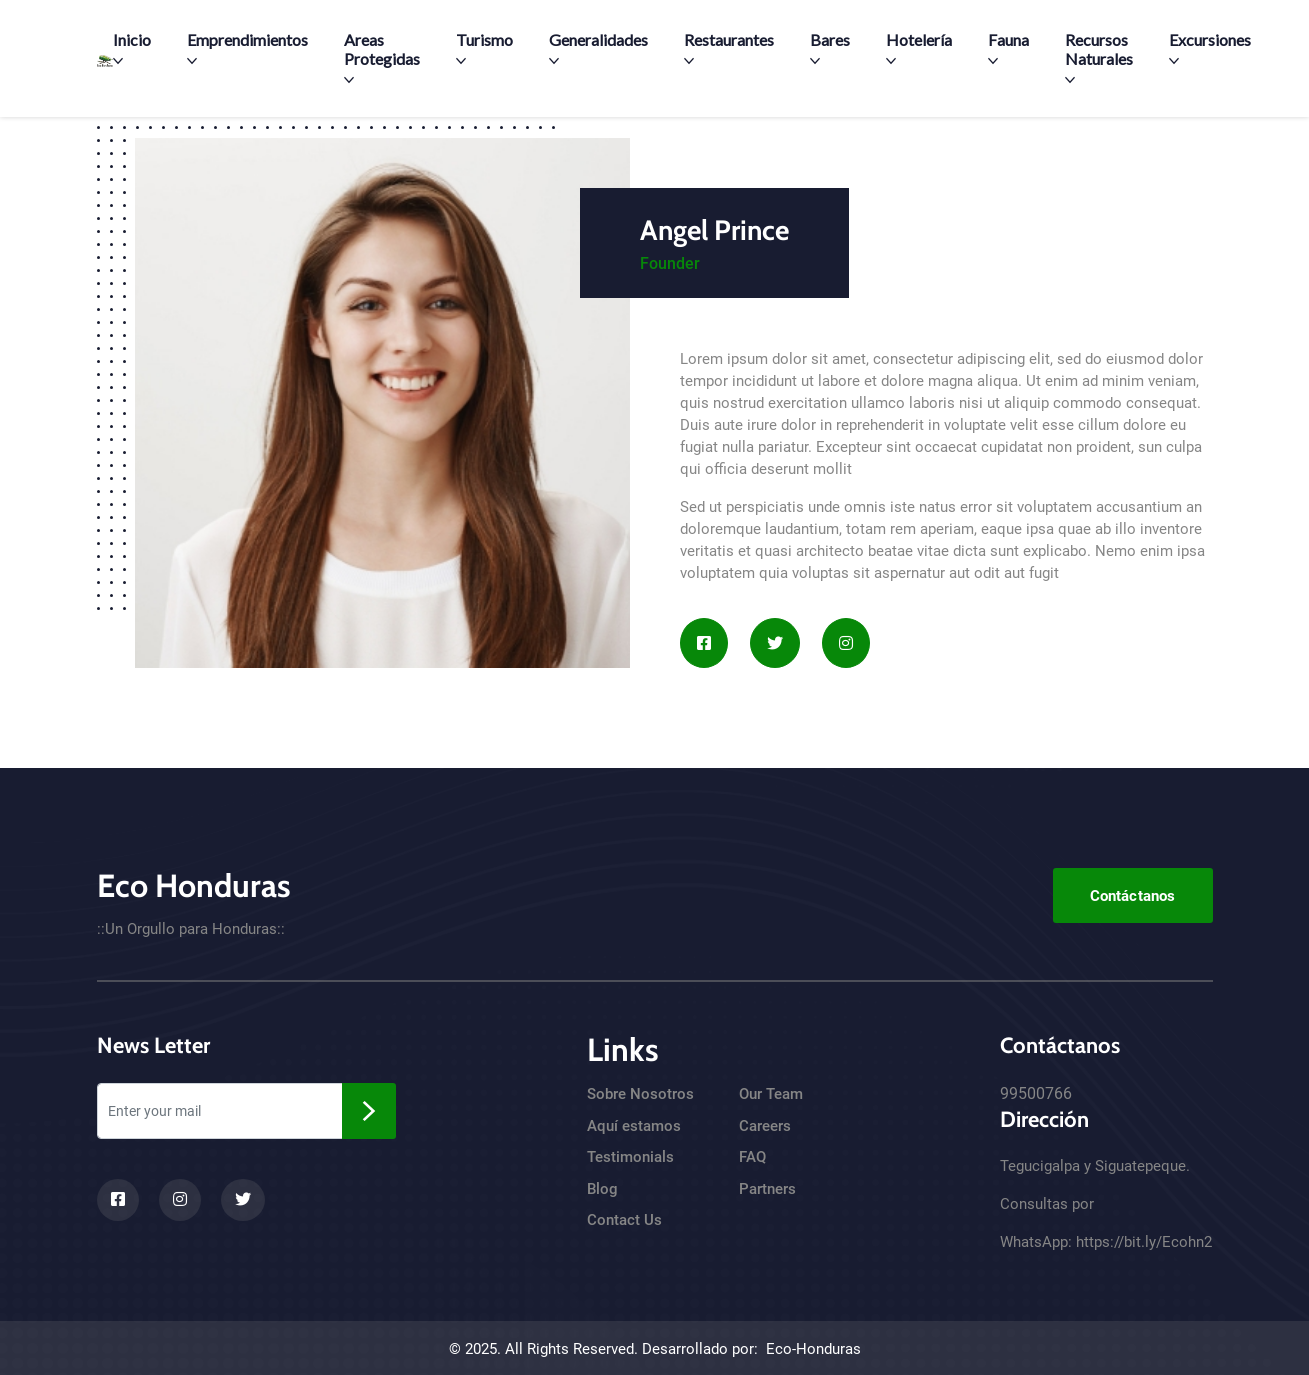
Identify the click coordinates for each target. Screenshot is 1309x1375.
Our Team (771, 1094)
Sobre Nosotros (640, 1094)
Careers (765, 1126)
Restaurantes (729, 48)
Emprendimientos (247, 48)
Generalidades (598, 48)
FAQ (752, 1157)
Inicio (132, 48)
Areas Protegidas (382, 57)
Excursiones (1210, 48)
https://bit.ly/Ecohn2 (1144, 1242)
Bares (830, 48)
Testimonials (630, 1157)
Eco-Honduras (813, 1349)
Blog (602, 1189)
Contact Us (624, 1220)
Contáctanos (1133, 896)
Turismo (484, 48)
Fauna (1008, 48)
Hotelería (919, 48)
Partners (767, 1189)
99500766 (1036, 1093)
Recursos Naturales (1099, 57)
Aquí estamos (634, 1126)
